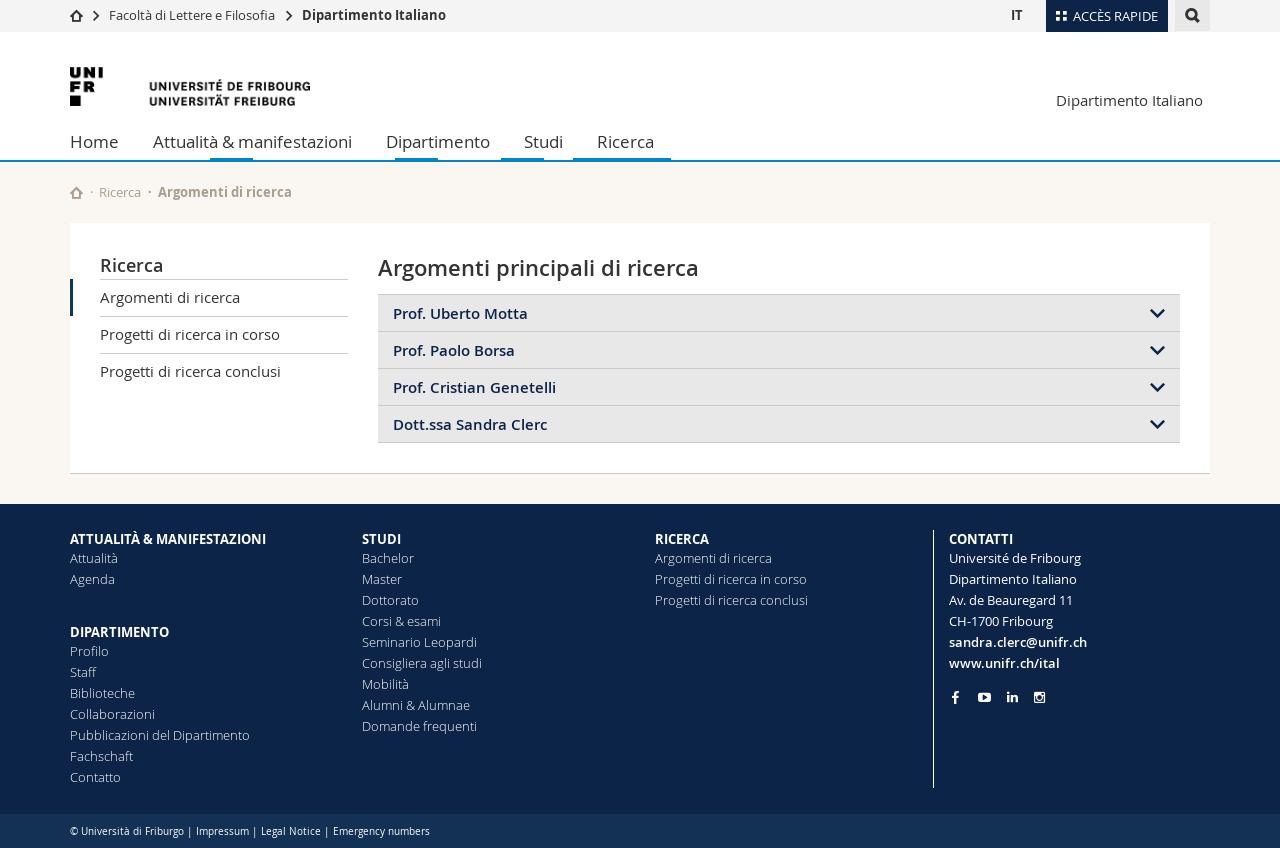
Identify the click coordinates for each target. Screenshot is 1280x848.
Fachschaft (101, 756)
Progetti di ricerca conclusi (190, 371)
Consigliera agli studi (422, 663)
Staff (83, 672)
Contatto (95, 777)
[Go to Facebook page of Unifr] (955, 697)
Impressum (222, 831)
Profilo (89, 651)
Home (94, 141)
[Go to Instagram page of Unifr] (1039, 697)
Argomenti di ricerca (170, 297)
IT (1017, 15)
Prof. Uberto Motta (460, 313)
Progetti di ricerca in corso (190, 334)
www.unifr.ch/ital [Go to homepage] (1004, 663)
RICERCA (682, 539)
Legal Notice (291, 831)
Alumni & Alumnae (416, 705)
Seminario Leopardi (419, 642)
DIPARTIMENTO (119, 632)
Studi (543, 141)
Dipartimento (438, 141)
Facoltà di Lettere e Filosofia (192, 15)
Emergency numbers (381, 831)
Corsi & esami (401, 621)
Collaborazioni (112, 714)
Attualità (94, 558)
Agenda (92, 579)
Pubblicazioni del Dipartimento (160, 735)
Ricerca (625, 141)
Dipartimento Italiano (374, 15)
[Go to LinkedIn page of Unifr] (1012, 697)
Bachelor (388, 558)
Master (382, 579)
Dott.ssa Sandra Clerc (470, 424)
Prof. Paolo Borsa (454, 350)
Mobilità (385, 684)
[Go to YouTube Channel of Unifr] (984, 697)
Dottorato (390, 600)
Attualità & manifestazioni (252, 141)
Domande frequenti (419, 726)
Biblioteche (102, 693)
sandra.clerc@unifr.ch (1018, 642)
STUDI (381, 539)
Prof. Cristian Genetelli (474, 387)
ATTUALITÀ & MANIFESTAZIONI (168, 539)
